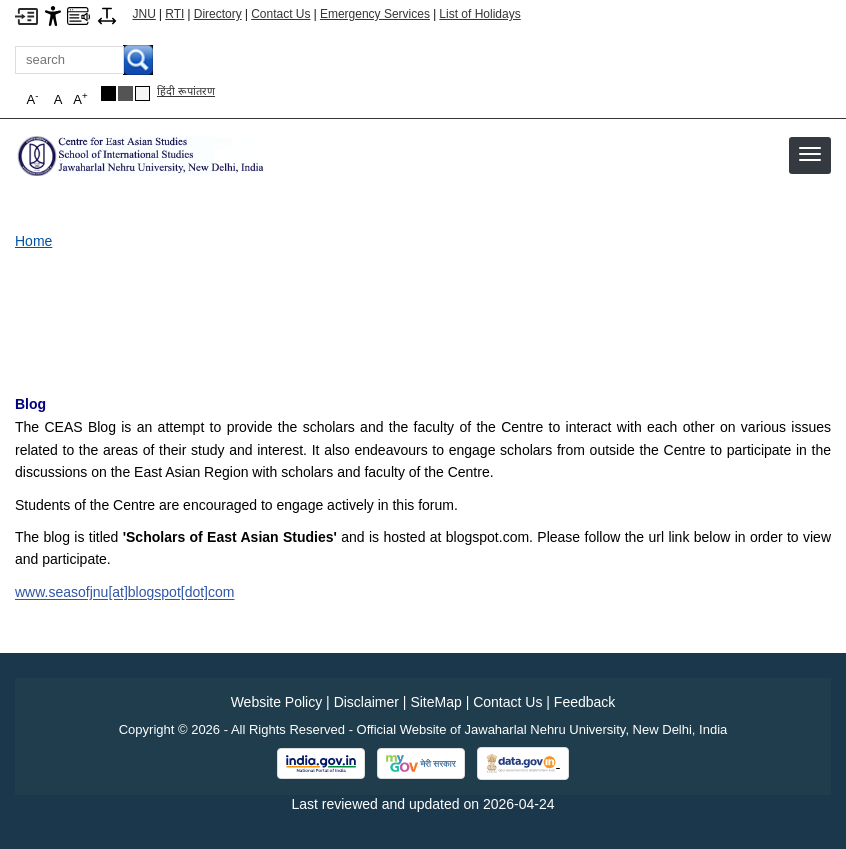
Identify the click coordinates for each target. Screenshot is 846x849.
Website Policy (277, 702)
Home (33, 241)
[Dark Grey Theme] (125, 93)
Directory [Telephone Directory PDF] (218, 14)
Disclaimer (366, 702)
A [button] (80, 98)
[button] (810, 154)
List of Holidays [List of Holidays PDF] (479, 14)
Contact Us (280, 14)
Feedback (584, 702)
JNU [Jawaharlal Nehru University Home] (144, 14)
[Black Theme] (108, 93)
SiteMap (435, 702)
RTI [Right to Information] (174, 14)
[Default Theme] (142, 93)
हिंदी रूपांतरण (186, 91)
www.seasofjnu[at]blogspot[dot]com (124, 592)
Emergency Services (375, 14)
